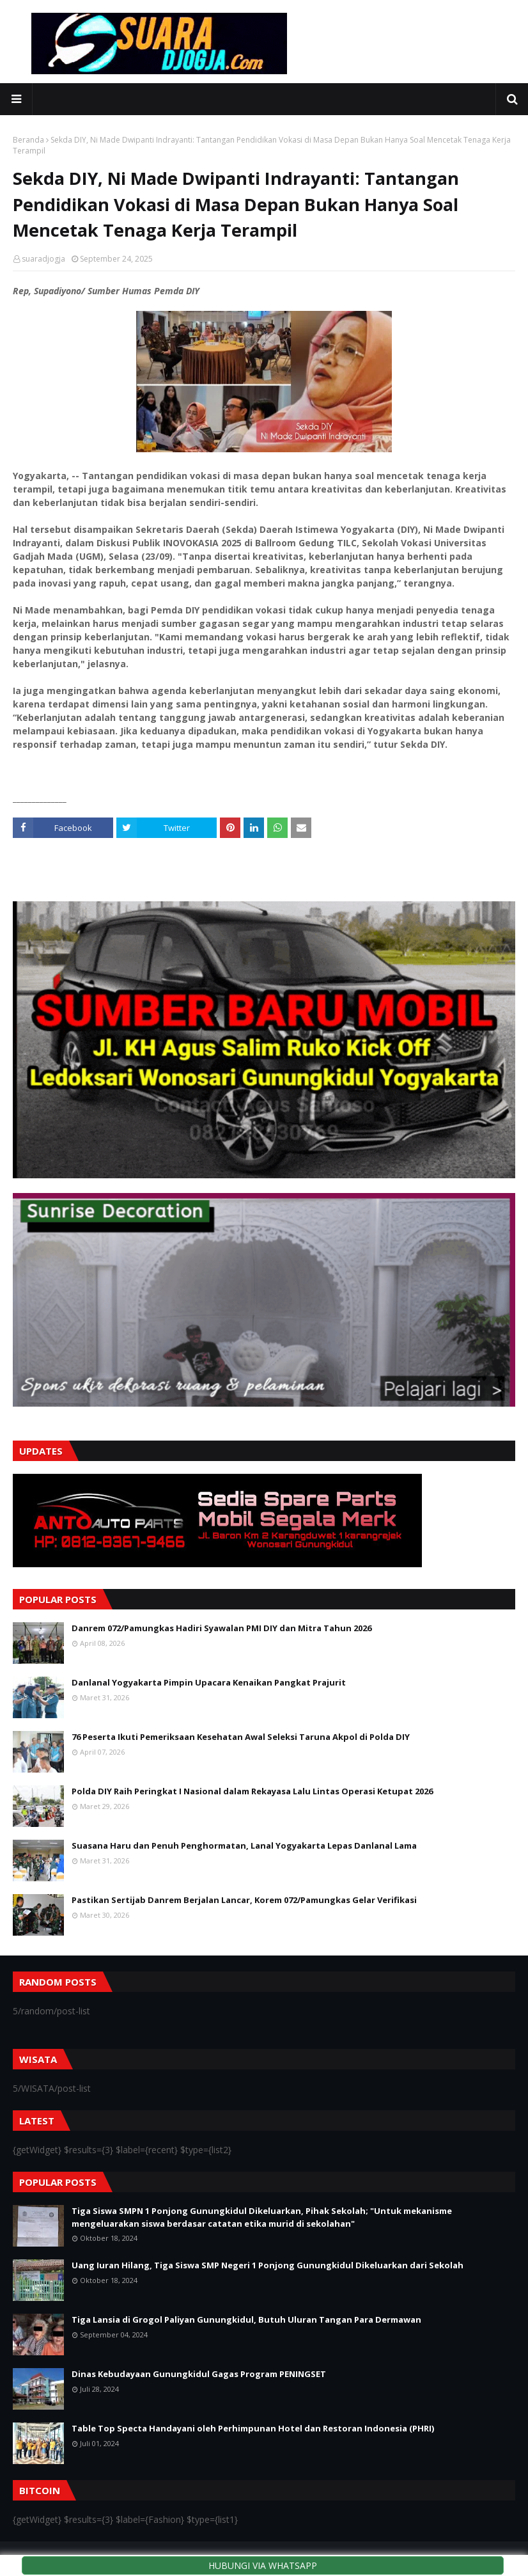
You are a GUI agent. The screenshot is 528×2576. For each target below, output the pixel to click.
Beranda (28, 139)
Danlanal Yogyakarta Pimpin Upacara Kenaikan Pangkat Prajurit (209, 1682)
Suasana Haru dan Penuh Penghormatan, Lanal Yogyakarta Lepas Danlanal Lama (244, 1845)
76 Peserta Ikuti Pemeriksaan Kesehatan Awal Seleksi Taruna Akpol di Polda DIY (241, 1736)
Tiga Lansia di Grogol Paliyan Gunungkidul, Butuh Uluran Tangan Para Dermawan (246, 2319)
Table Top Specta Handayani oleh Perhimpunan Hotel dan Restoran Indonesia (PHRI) (253, 2428)
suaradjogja (43, 258)
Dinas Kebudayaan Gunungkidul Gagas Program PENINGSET (199, 2374)
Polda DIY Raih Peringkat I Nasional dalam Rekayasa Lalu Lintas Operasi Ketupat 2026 (252, 1791)
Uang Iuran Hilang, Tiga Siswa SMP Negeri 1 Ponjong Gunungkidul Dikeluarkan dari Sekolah (267, 2265)
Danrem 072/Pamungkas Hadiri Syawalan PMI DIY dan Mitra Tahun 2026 (221, 1628)
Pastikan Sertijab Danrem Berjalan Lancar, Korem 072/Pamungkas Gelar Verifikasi (244, 1900)
